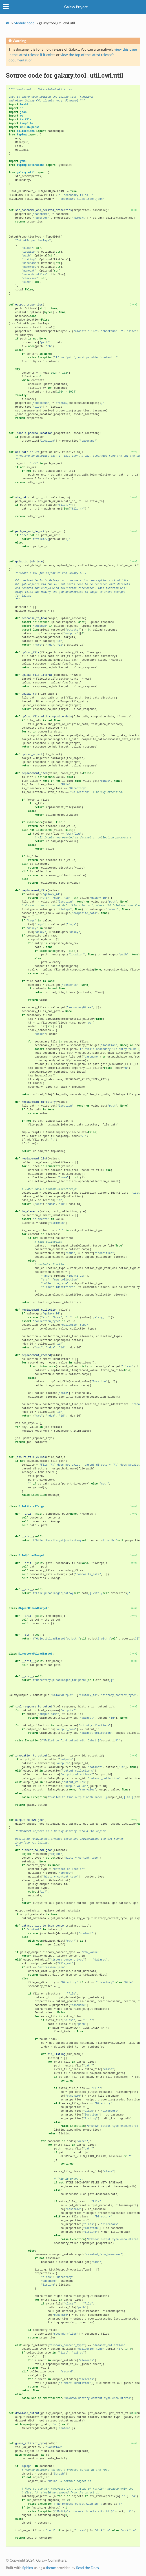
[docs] (133, 210)
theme (51, 2568)
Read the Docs (87, 2568)
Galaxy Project (76, 7)
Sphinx (27, 2568)
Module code (24, 23)
